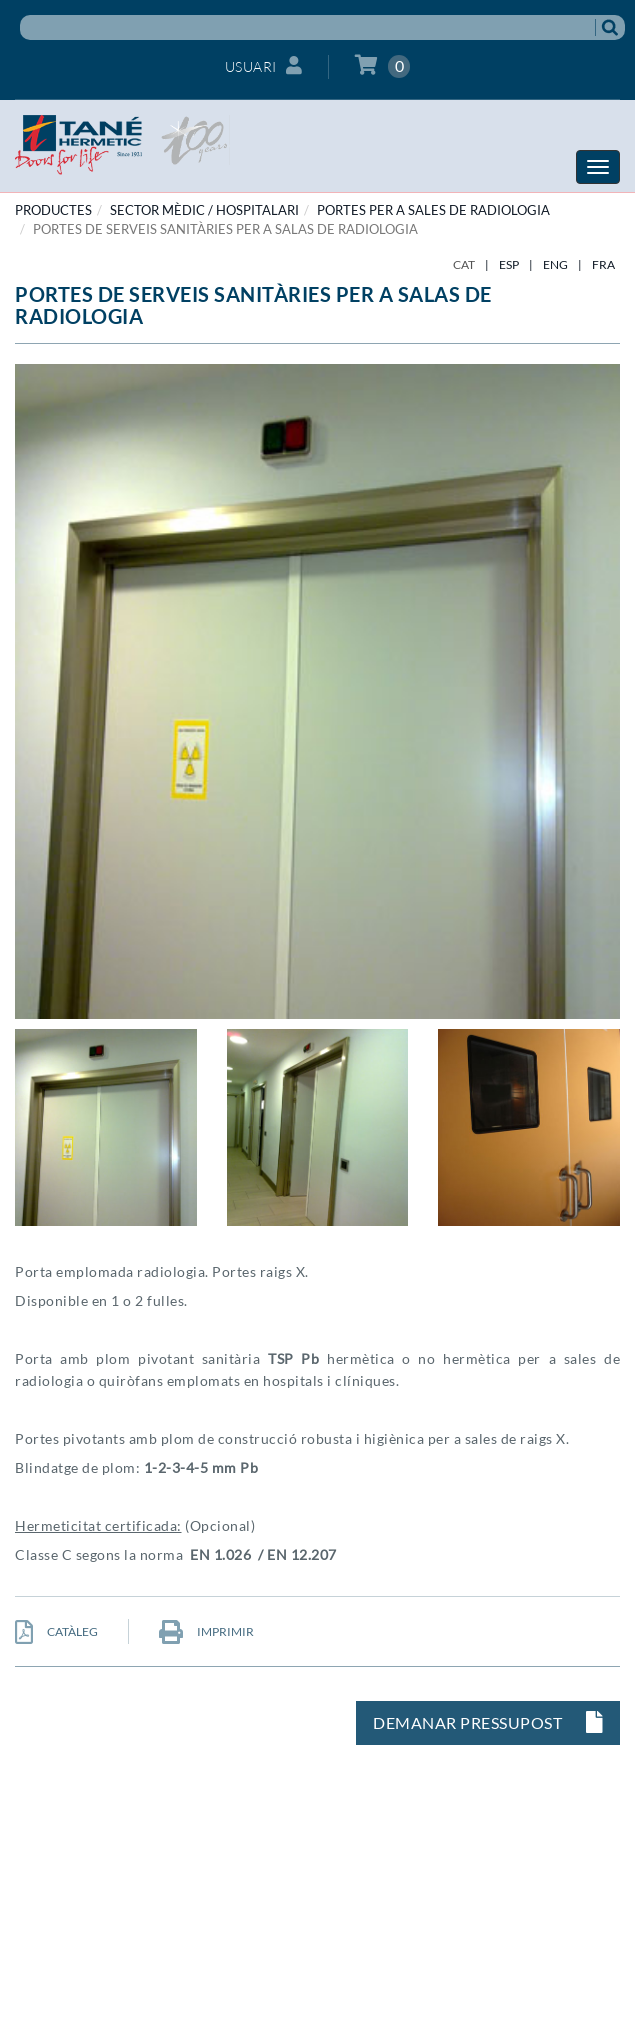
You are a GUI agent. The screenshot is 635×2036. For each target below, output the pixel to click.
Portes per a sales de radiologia (433, 210)
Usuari (264, 65)
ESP (509, 264)
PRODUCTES (53, 210)
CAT (464, 264)
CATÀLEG (56, 1631)
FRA (603, 264)
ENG (555, 264)
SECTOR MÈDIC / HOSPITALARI (204, 210)
